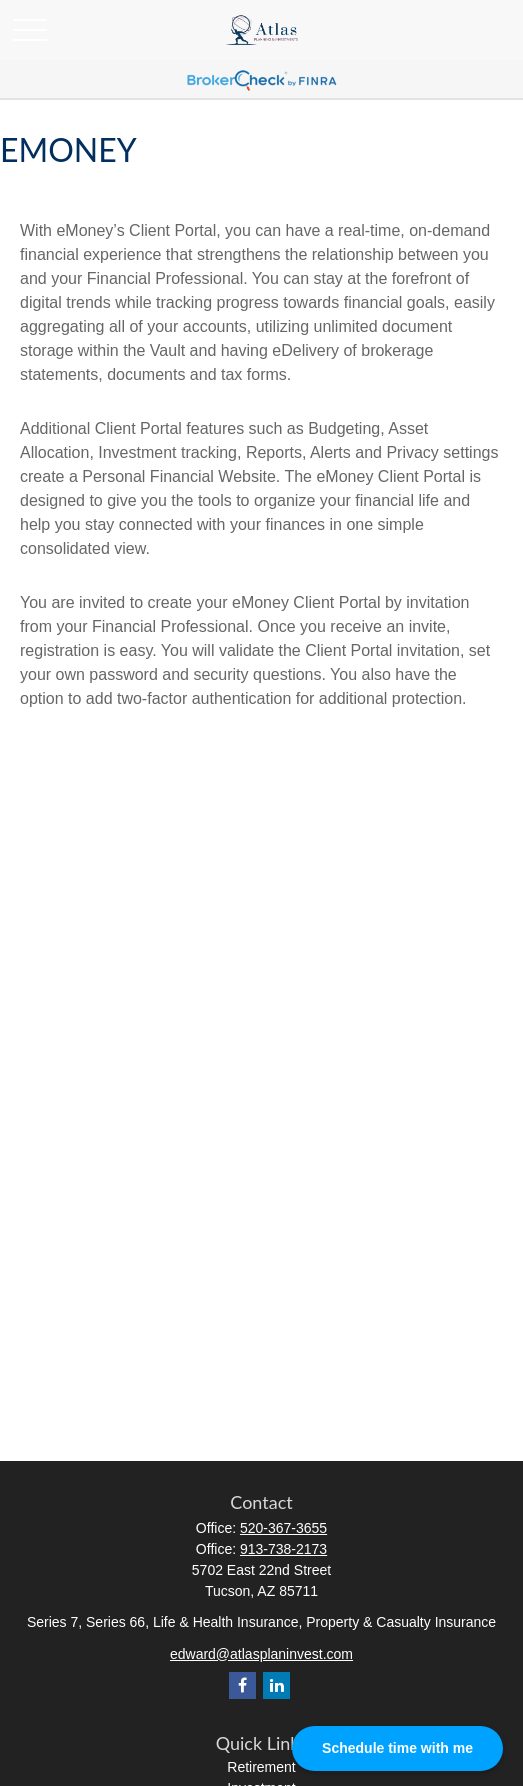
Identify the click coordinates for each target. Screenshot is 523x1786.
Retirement (261, 1767)
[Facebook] (242, 1685)
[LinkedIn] (276, 1685)
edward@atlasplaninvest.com (261, 1654)
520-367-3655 (283, 1528)
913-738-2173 (283, 1549)
